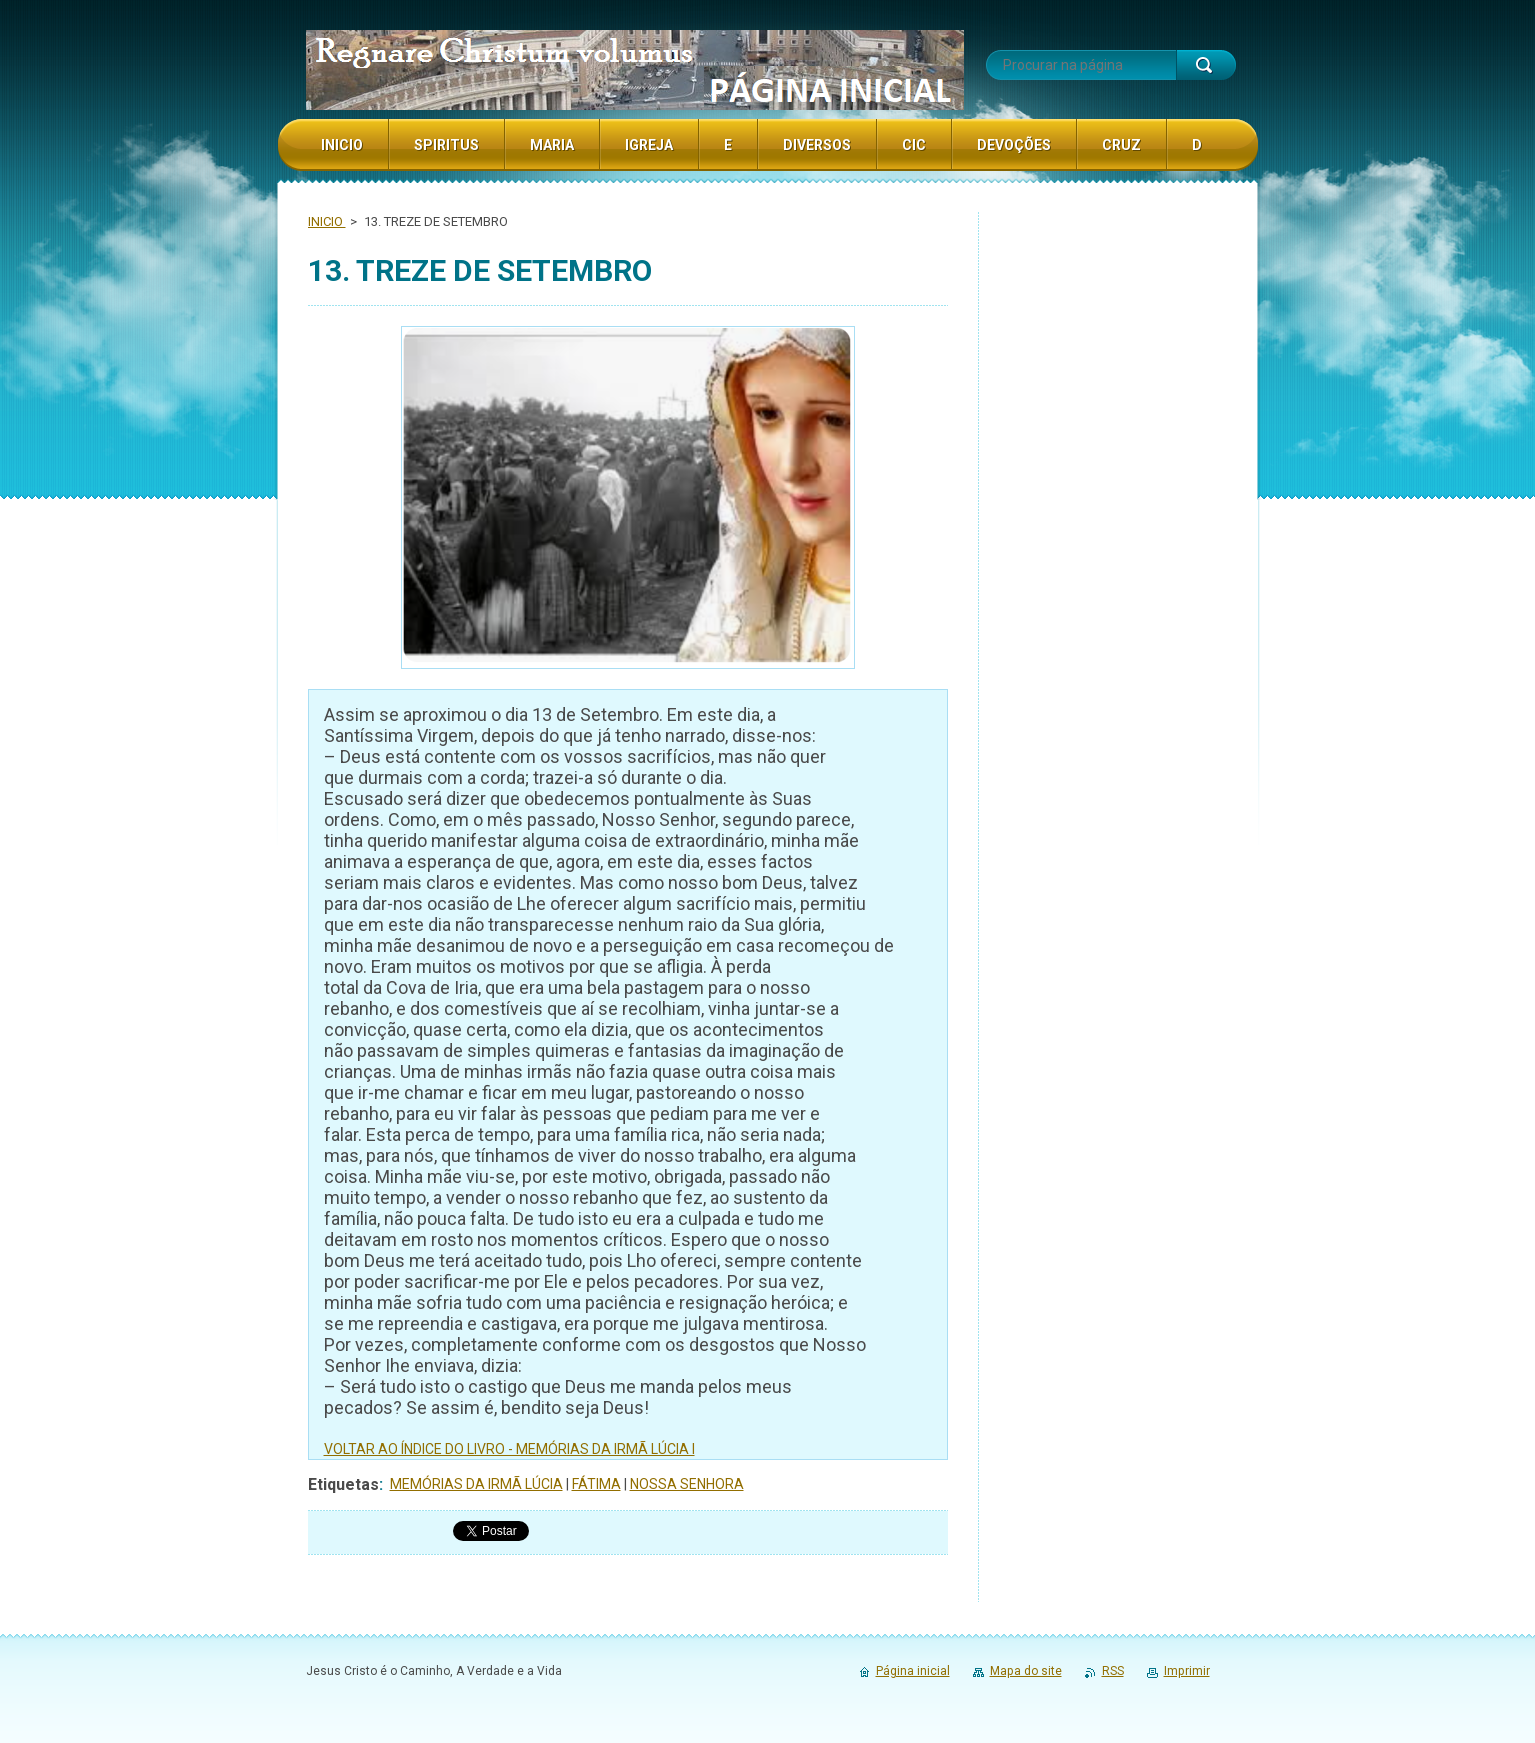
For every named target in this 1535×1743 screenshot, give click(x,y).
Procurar (1206, 65)
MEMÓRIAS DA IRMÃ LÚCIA (476, 1484)
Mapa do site (1026, 1671)
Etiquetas (343, 1484)
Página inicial (913, 1671)
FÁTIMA (596, 1484)
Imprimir (1187, 1671)
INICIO (327, 221)
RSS (1113, 1671)
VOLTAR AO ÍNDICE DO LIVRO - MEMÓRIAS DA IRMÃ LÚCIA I (509, 1449)
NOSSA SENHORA (687, 1484)
